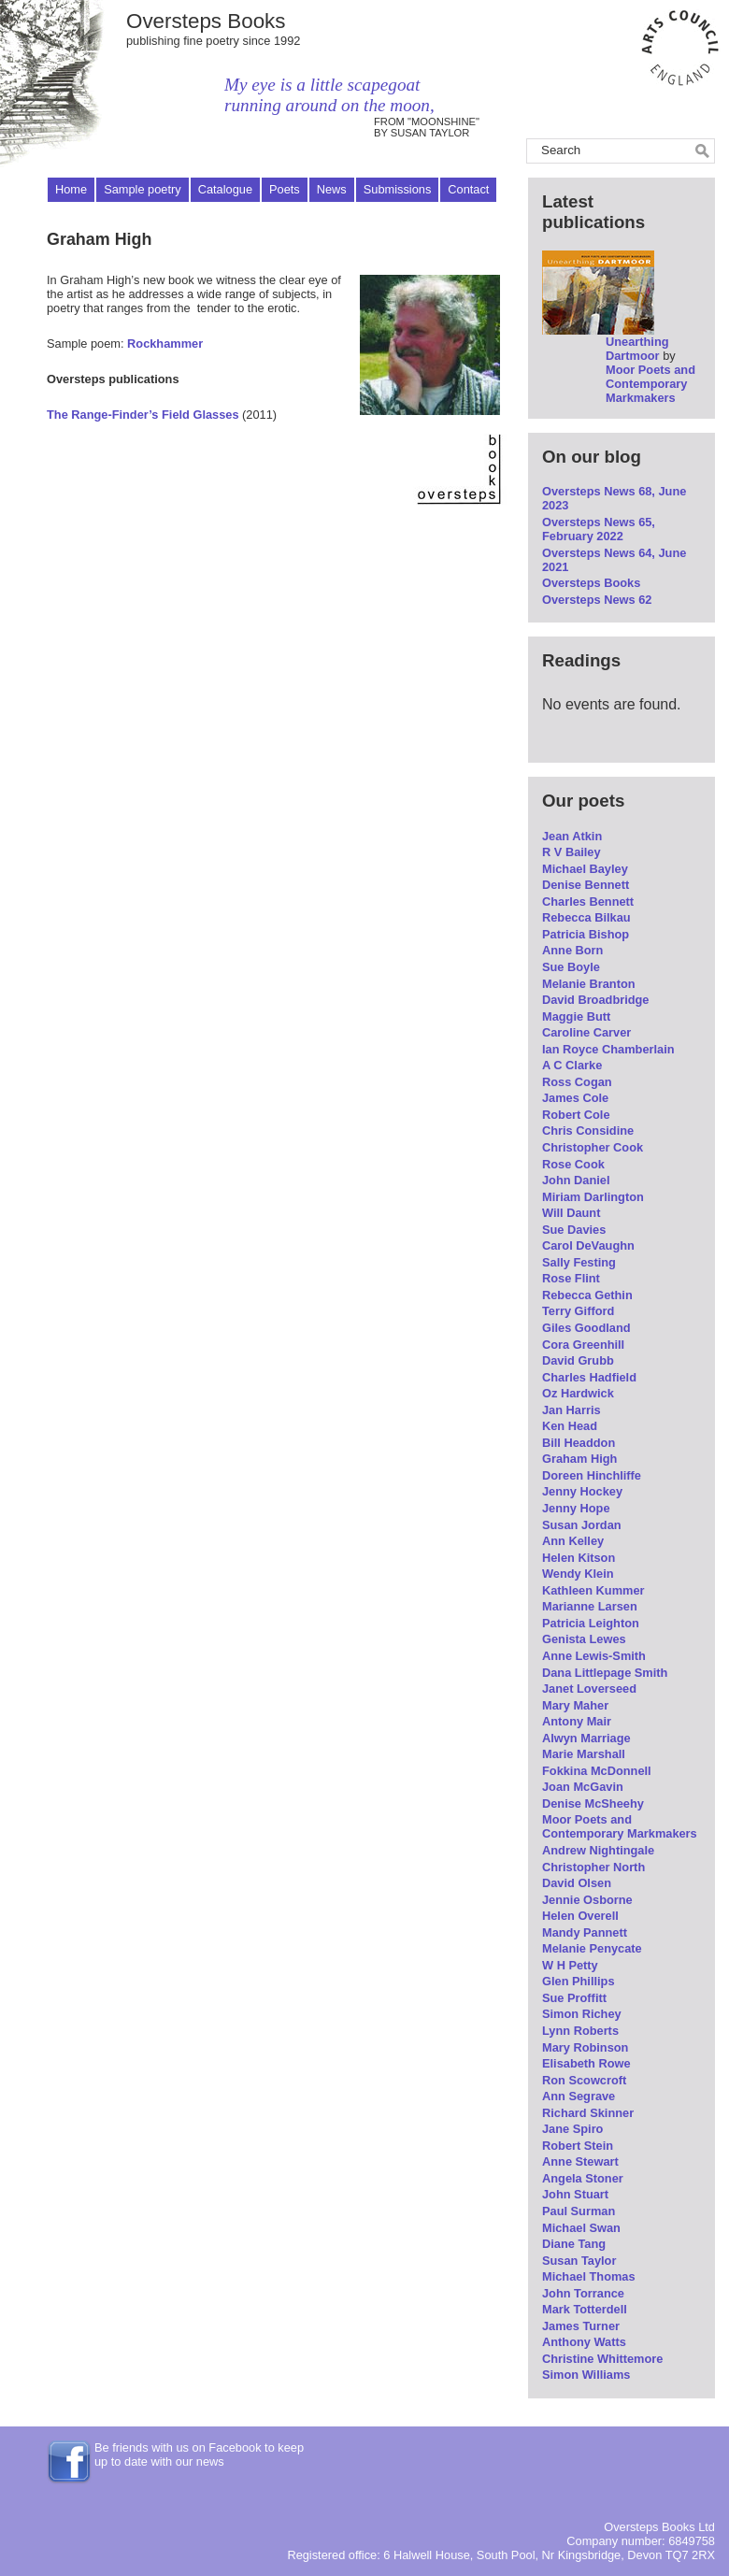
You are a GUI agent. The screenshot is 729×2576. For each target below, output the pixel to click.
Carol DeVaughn (588, 1245)
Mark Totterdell (584, 2309)
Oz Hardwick (578, 1393)
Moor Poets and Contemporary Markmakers (650, 384)
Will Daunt (571, 1213)
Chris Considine (588, 1130)
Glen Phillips (578, 1981)
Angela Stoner (582, 2178)
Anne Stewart (580, 2161)
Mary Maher (575, 1705)
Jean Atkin (572, 836)
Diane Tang (574, 2244)
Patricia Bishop (585, 934)
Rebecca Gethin (587, 1295)
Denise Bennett (585, 885)
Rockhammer (165, 343)
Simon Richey (582, 2014)
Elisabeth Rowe (586, 2063)
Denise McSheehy (593, 1803)
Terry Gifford (578, 1311)
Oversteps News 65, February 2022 (598, 529)
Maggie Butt (576, 1016)
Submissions (398, 189)
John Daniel (576, 1180)
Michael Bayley (585, 869)
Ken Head (569, 1426)
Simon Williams (586, 2375)
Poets (284, 189)
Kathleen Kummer (593, 1590)
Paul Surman (578, 2211)
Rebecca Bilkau (586, 917)
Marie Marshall (583, 1754)
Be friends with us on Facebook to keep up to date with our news (199, 2454)
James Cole (575, 1098)
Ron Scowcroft (584, 2080)
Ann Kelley (573, 1541)
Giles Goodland (586, 1328)
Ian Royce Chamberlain (608, 1049)
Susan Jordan (582, 1525)
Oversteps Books (206, 21)
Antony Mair (576, 1721)
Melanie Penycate (592, 1948)
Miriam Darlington (593, 1197)
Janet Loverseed (589, 1689)
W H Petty (570, 1965)
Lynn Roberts (580, 2031)
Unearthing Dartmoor (637, 349)
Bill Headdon (578, 1443)
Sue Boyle (571, 967)
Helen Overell (580, 1916)
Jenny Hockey (582, 1491)
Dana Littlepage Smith (604, 1673)
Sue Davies (574, 1230)
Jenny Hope (576, 1508)
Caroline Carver (586, 1032)
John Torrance (583, 2293)
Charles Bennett (588, 901)
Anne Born (572, 950)
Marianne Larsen (589, 1606)
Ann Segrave (578, 2096)
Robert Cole (576, 1115)
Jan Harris (571, 1410)
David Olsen (576, 1883)
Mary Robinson (585, 2047)
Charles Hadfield (589, 1377)
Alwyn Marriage (586, 1738)
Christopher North (593, 1867)
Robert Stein (577, 2146)
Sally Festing (579, 1262)
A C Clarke (572, 1065)
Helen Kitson (578, 1558)
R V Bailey (571, 852)
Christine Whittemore (602, 2359)
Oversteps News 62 (596, 600)
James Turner (581, 2326)
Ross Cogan (577, 1082)
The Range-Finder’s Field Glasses (143, 415)
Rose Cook (573, 1164)
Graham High (579, 1459)
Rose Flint (571, 1278)
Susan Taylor (579, 2261)
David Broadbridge (595, 1000)
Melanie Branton (589, 984)
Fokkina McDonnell (596, 1771)
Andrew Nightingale (598, 1850)
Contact (468, 189)
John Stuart (575, 2194)
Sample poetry (142, 189)
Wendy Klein (578, 1574)
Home (71, 189)
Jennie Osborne (587, 1900)
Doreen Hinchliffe (591, 1475)
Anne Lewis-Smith (594, 1656)
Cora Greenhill (583, 1345)
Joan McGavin (582, 1787)
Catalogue (225, 189)
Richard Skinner (588, 2113)
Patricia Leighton (590, 1623)
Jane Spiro (572, 2129)
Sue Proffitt (574, 1998)
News (332, 189)
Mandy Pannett (584, 1932)
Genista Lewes (584, 1639)
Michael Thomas (589, 2276)
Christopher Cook (592, 1147)
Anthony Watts (584, 2342)
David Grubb (578, 1360)
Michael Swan (581, 2228)
